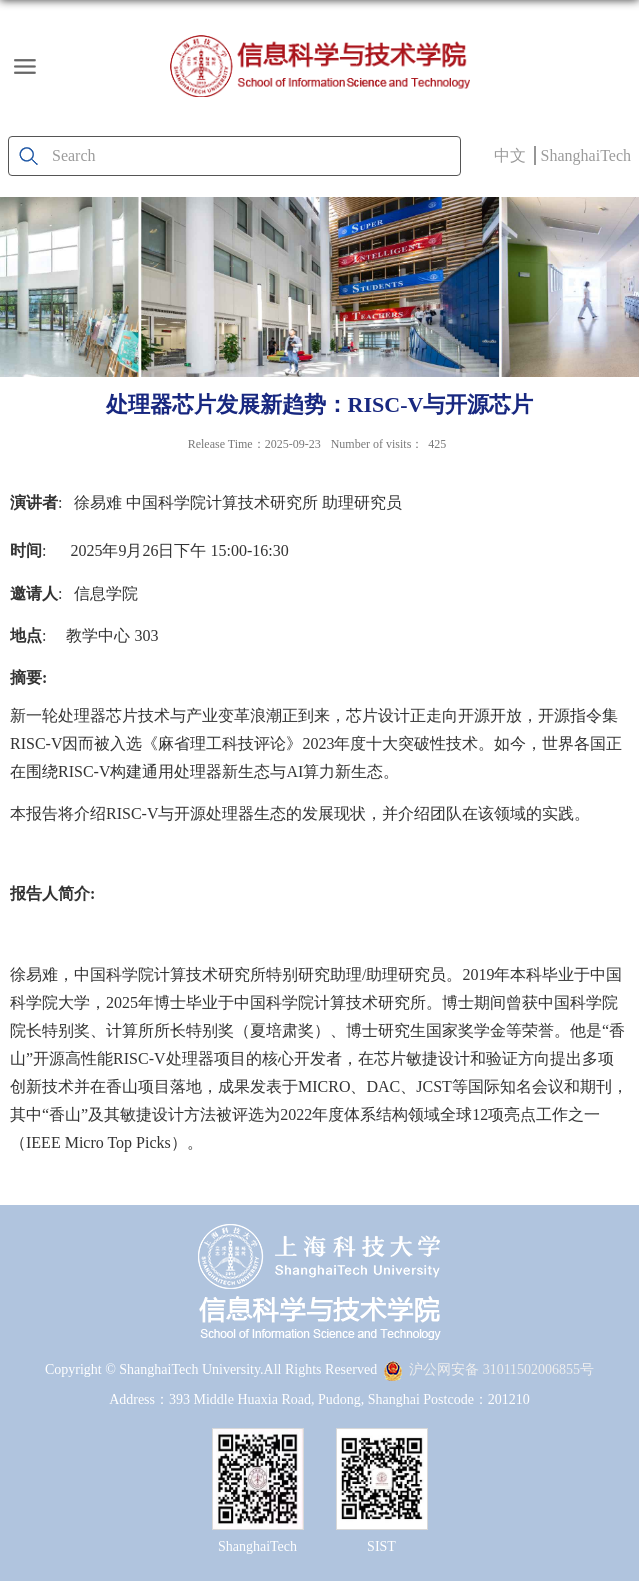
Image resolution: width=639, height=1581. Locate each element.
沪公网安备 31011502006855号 (488, 1369)
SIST (381, 1546)
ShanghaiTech (586, 155)
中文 (510, 155)
